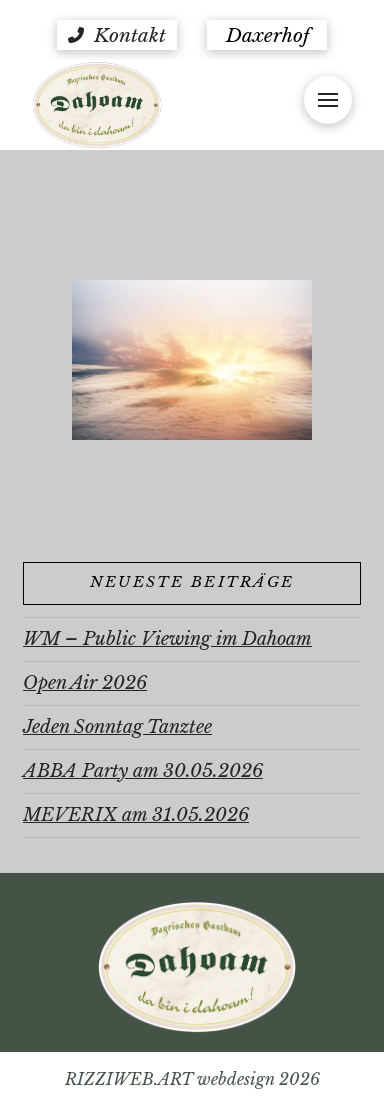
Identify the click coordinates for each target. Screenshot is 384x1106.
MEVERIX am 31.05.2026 (136, 815)
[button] (117, 35)
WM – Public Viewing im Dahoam (167, 639)
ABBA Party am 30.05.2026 (143, 771)
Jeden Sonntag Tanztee (117, 727)
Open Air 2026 (85, 683)
